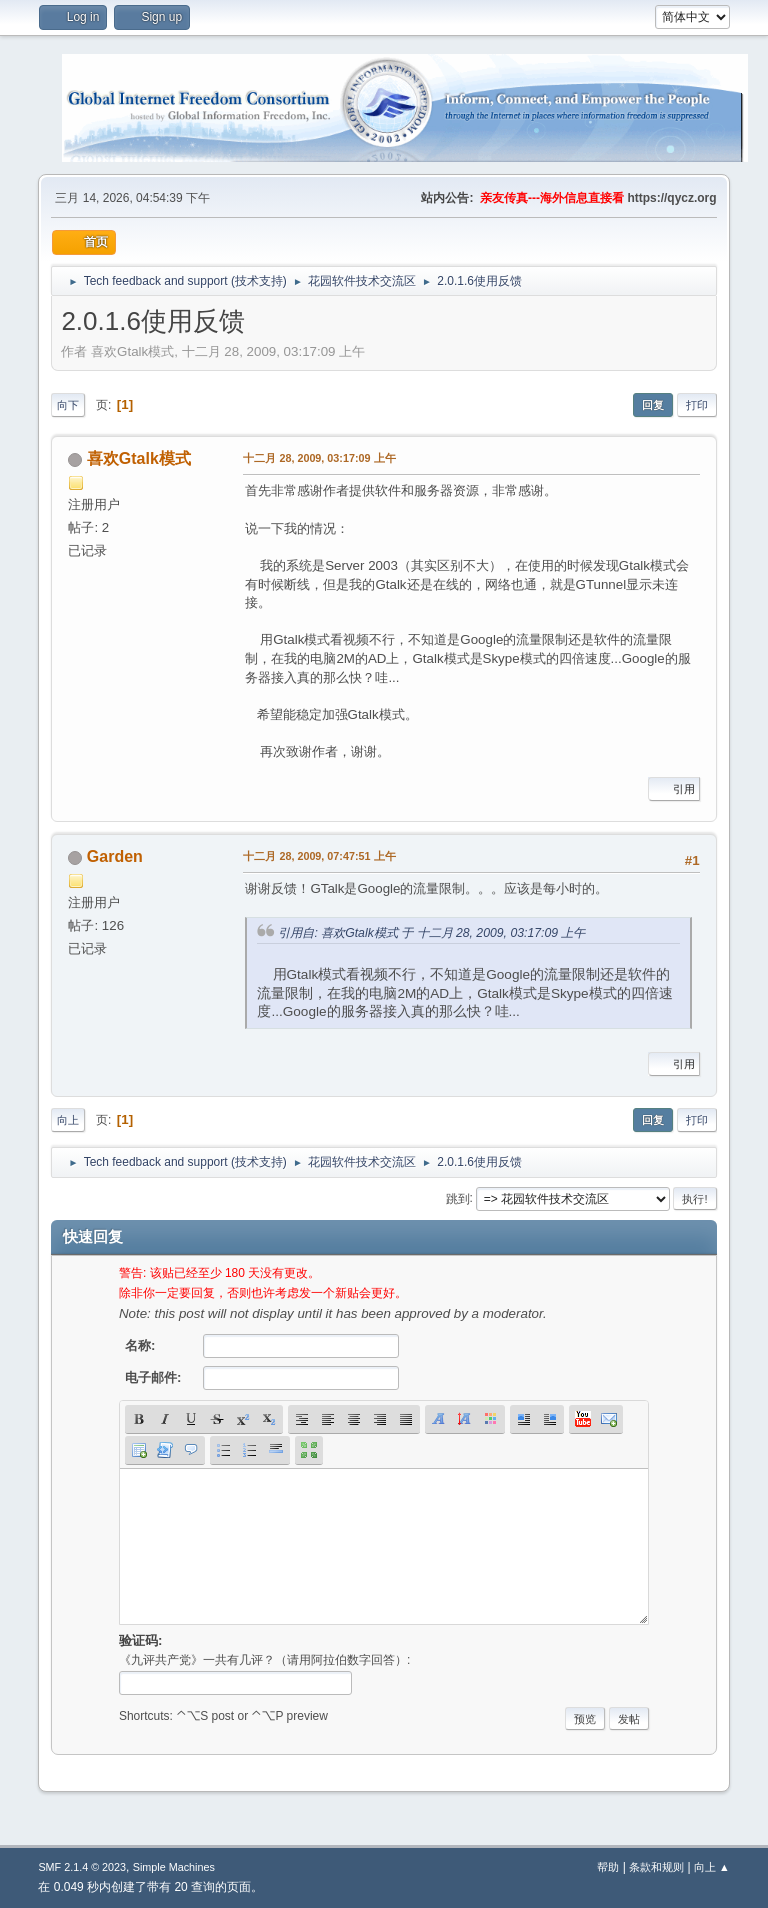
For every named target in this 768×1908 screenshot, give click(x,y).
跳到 (458, 1198)
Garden (115, 856)
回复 (653, 405)
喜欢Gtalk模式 (139, 458)
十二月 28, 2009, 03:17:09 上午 (319, 458)
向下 (68, 405)
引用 (674, 789)
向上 (68, 1120)
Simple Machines (174, 1867)
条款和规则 (656, 1867)
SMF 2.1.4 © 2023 (82, 1867)
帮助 (608, 1867)
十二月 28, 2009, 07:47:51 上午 (319, 856)
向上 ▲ (712, 1867)
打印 (697, 405)
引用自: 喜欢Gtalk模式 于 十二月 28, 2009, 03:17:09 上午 (431, 933)
